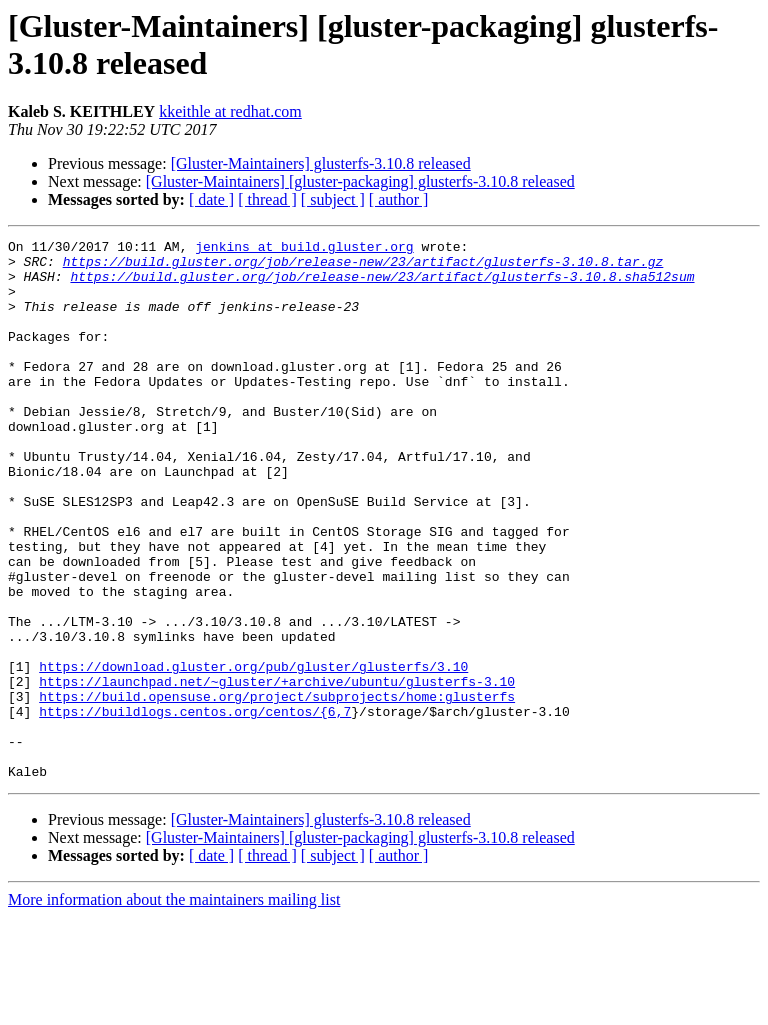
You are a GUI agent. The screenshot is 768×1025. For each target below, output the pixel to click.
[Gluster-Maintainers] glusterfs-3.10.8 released (321, 163)
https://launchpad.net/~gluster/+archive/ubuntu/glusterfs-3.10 (277, 771)
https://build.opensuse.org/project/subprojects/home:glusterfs (277, 789)
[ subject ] (333, 199)
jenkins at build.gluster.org (304, 249)
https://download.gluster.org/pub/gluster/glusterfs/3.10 (253, 753)
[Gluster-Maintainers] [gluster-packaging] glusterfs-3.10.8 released (360, 181)
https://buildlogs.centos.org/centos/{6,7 (195, 807)
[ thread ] (267, 199)
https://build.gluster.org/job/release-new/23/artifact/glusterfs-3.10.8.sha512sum (382, 285)
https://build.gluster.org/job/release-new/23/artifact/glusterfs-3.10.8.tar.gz (363, 267)
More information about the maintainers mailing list (174, 1007)
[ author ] (399, 199)
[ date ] (211, 199)
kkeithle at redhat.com (230, 111)
